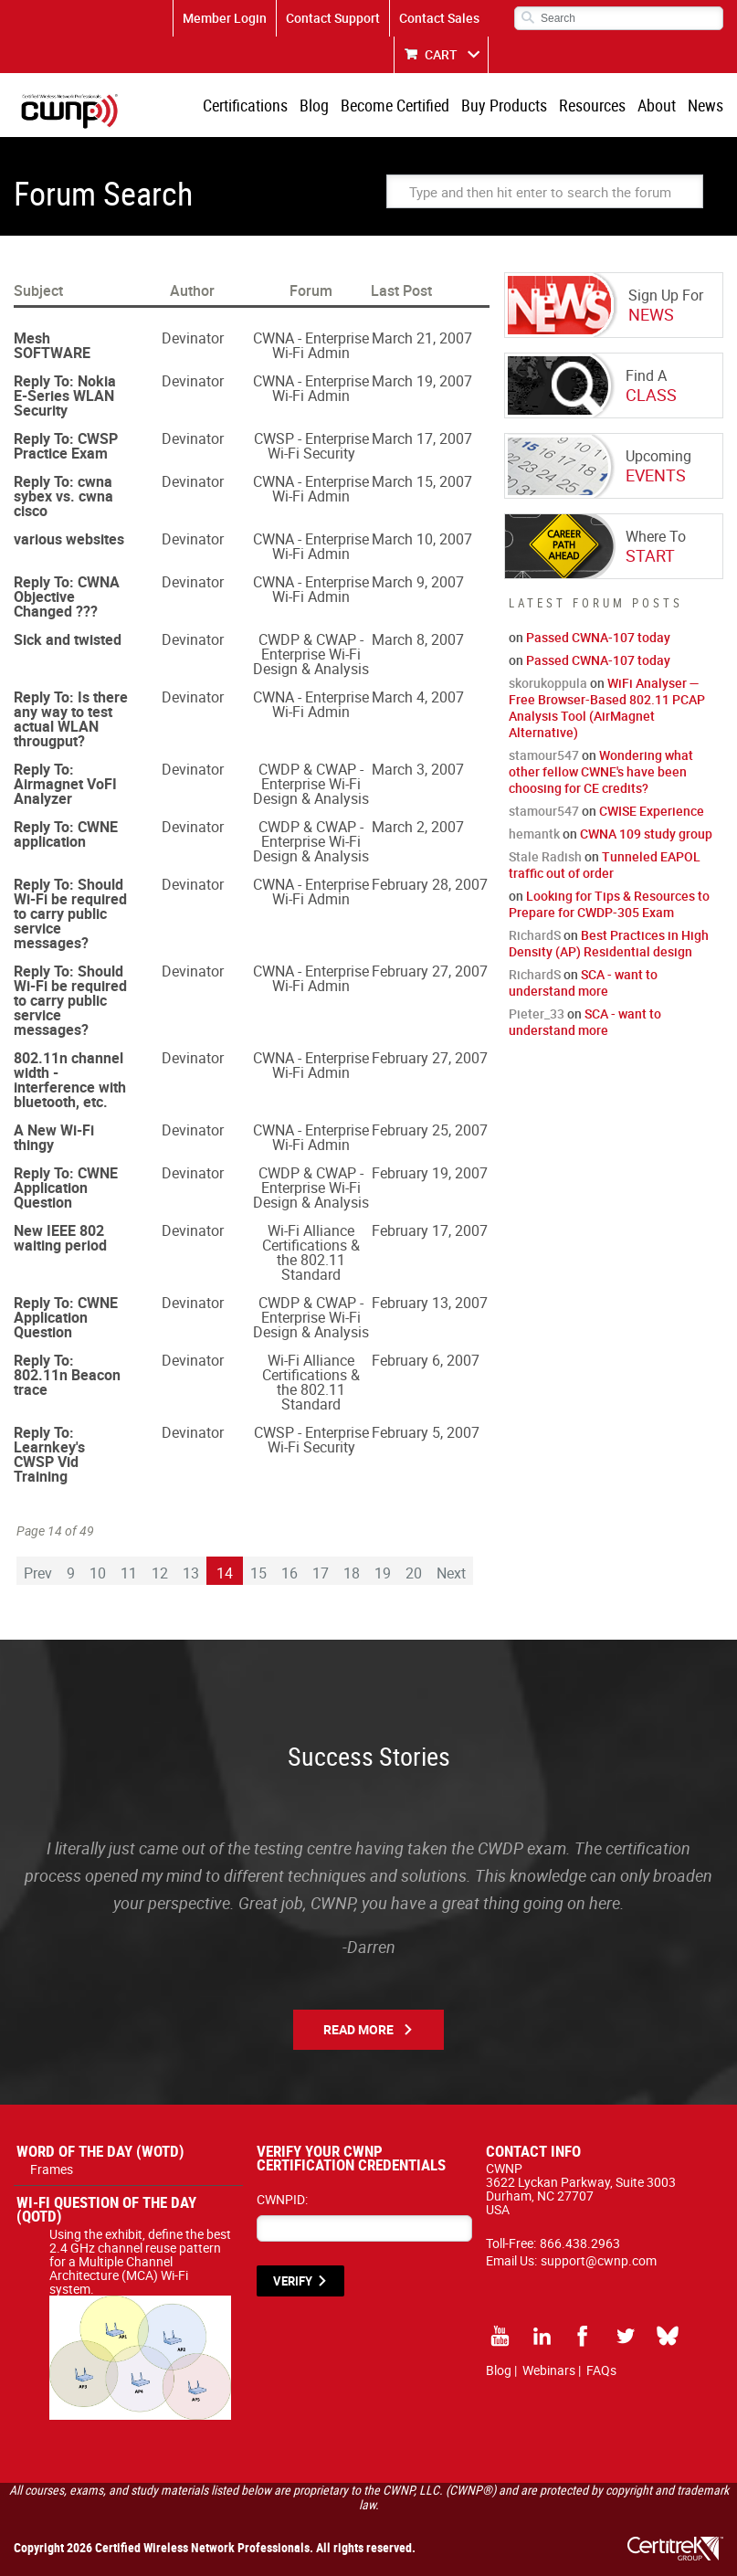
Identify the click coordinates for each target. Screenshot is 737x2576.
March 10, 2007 (422, 539)
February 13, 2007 (430, 1303)
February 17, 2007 (430, 1230)
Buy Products (504, 105)
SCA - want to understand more (583, 982)
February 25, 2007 (430, 1130)
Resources (592, 105)
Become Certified (395, 105)
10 (97, 1573)
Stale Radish (545, 856)
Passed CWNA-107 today (598, 637)
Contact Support (333, 17)
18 (351, 1573)
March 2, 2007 (418, 827)
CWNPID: (282, 2199)
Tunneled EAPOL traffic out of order (604, 865)
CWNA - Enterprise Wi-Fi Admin (311, 345)
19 (382, 1573)
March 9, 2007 (418, 582)
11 (129, 1573)
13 (191, 1573)
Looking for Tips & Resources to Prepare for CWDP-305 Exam (609, 904)
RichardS (535, 935)
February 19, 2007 (430, 1173)
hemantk (534, 833)
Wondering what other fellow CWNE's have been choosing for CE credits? (601, 771)
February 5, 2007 (425, 1432)
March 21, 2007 (422, 338)
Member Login (225, 17)
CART (441, 54)
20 (413, 1573)
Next (451, 1573)
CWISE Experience (651, 810)
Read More (358, 2029)
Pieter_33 (536, 1013)
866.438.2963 (580, 2243)
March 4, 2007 (418, 697)
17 (320, 1573)
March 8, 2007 (418, 639)
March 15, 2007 (422, 481)
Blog (314, 105)
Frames (51, 2169)
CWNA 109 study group (646, 833)
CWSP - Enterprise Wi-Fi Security (311, 445)
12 (160, 1573)
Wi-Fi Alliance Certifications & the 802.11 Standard (311, 1252)
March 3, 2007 (418, 769)
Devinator (193, 338)
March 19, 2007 (422, 381)
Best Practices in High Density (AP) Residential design (609, 943)
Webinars (548, 2370)
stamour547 (544, 755)
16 (289, 1573)
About (656, 105)
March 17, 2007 (422, 438)
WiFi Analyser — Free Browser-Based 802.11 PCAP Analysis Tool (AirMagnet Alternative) (607, 707)
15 (258, 1573)
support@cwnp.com (599, 2260)
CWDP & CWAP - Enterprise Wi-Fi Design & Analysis (311, 654)
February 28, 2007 (430, 884)
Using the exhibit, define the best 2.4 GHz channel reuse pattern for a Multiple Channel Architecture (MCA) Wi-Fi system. (140, 2268)
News (705, 105)
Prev (38, 1573)
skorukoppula (548, 683)
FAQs (601, 2370)
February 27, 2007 (430, 971)
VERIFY (292, 2281)
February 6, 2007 (425, 1360)
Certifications (245, 105)
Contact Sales (439, 17)
